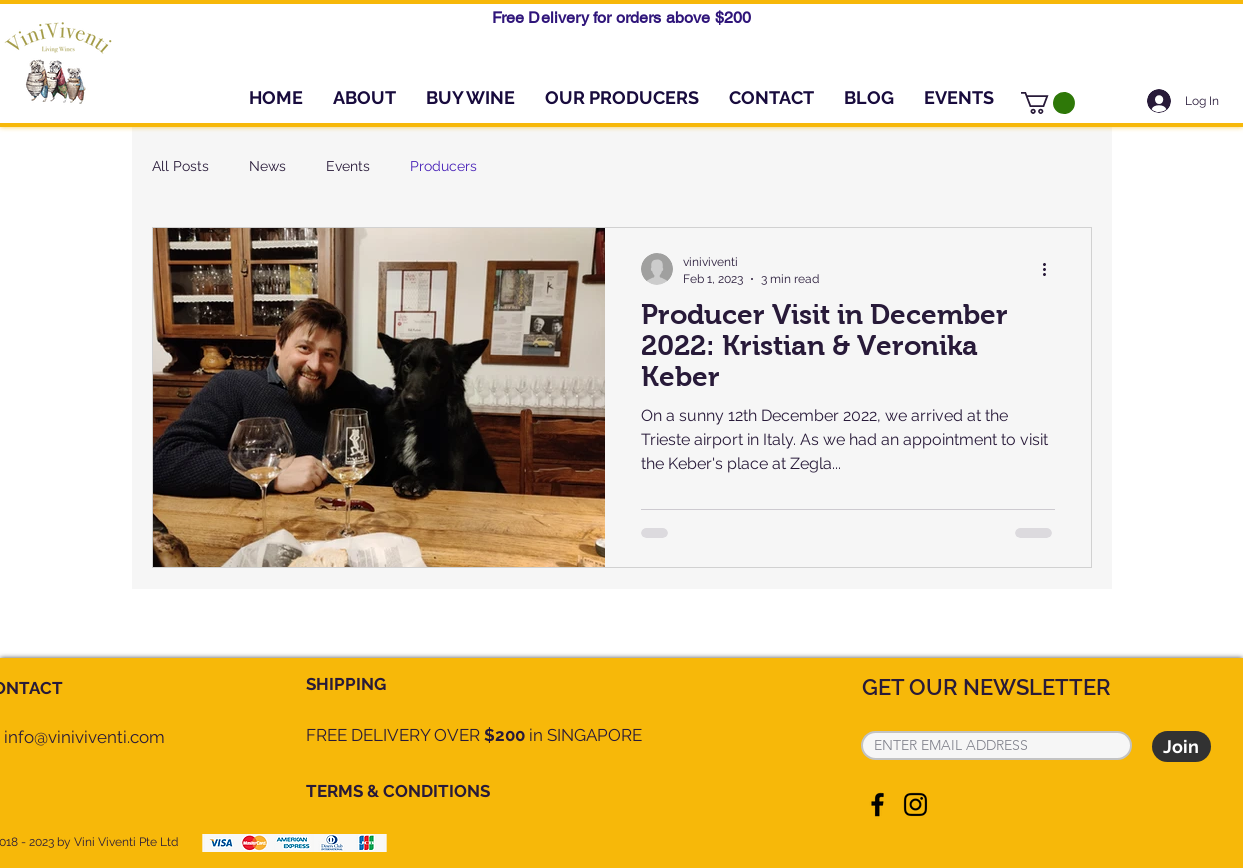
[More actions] (1052, 269)
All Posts (180, 166)
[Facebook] (877, 804)
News (267, 166)
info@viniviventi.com (84, 737)
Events (348, 166)
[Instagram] (915, 804)
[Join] (1181, 746)
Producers (443, 166)
